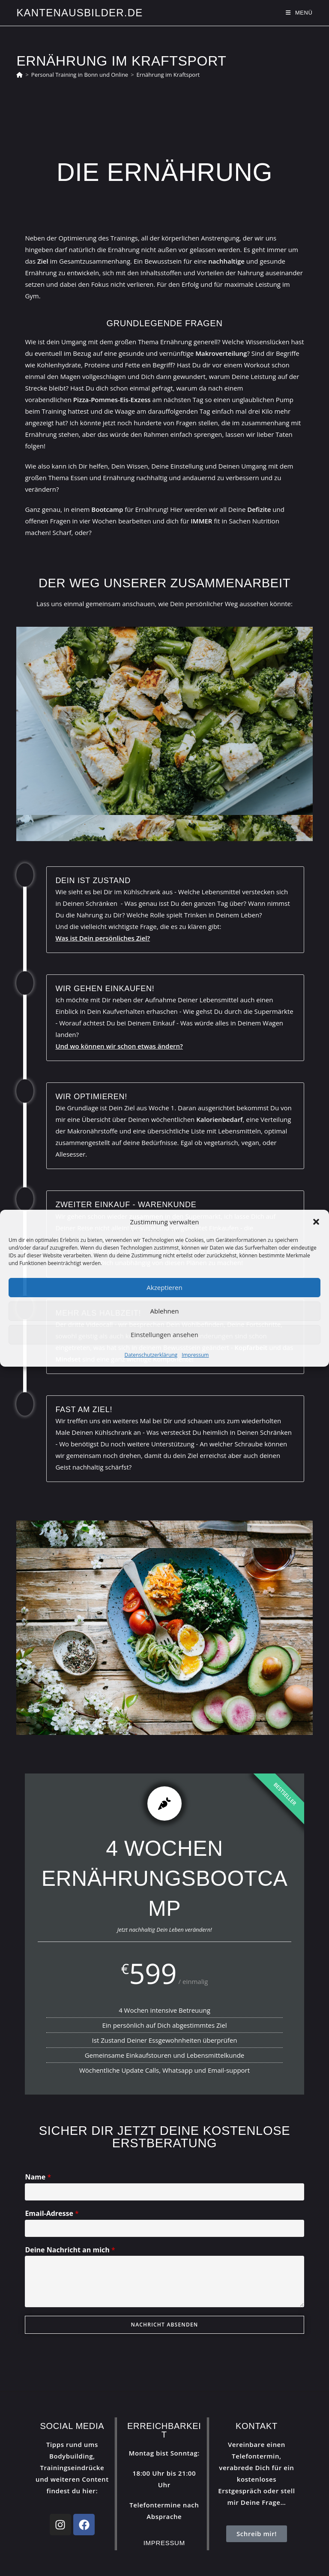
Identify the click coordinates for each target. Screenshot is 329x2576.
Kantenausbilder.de (79, 12)
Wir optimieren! (91, 1096)
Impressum (195, 1355)
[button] (316, 1221)
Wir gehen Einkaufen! (104, 988)
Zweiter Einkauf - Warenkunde (125, 1204)
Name (38, 2177)
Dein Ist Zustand (93, 880)
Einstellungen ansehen (164, 1334)
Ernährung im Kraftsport (168, 74)
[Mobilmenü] (299, 12)
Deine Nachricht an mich (70, 2249)
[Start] (19, 74)
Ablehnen (164, 1311)
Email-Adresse (51, 2213)
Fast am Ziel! (83, 1409)
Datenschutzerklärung (151, 1355)
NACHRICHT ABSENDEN (164, 2324)
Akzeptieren (164, 1287)
